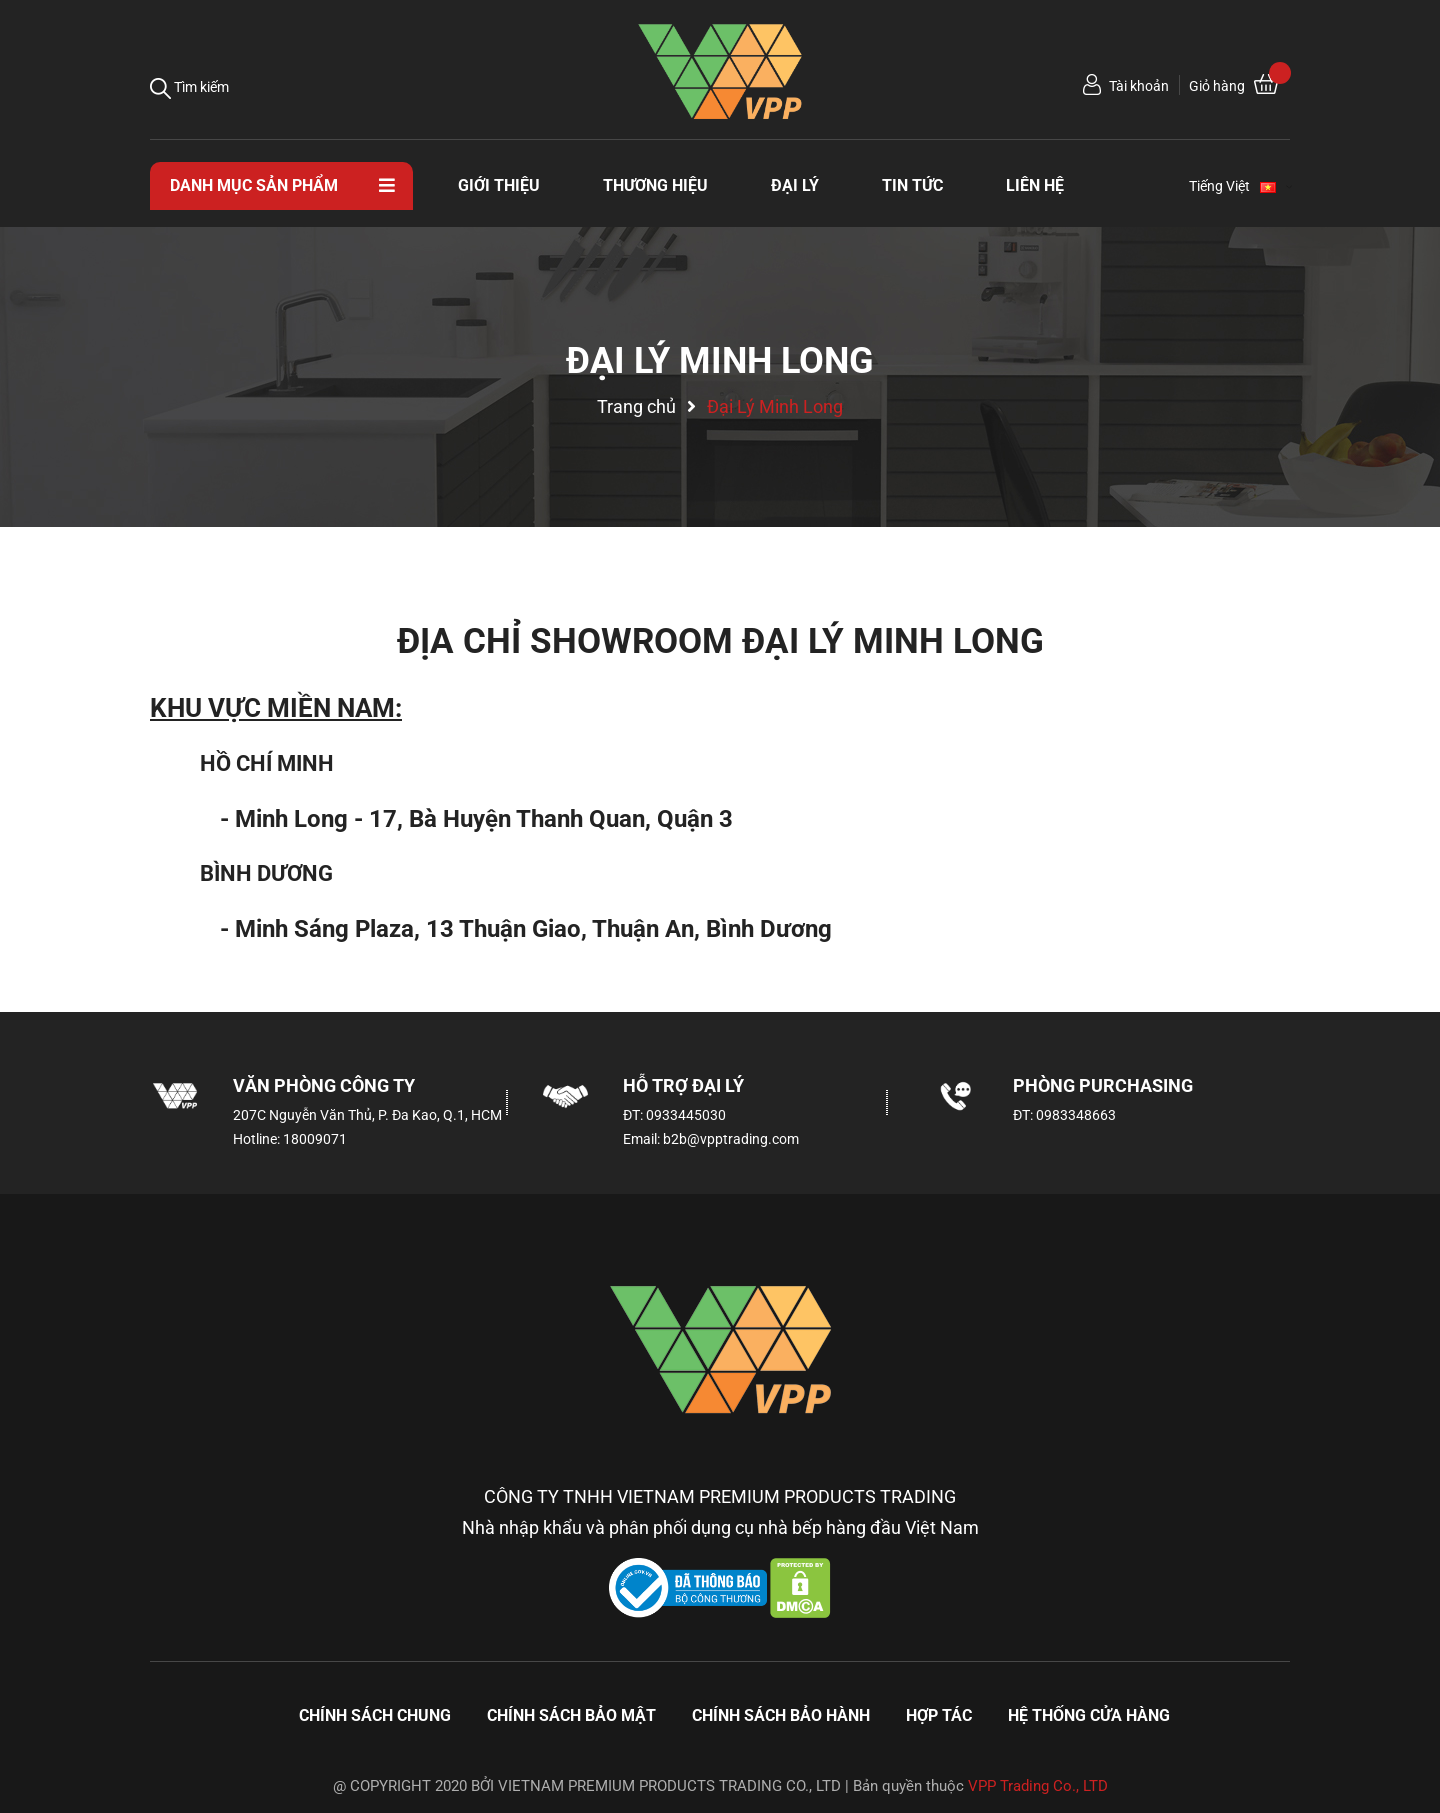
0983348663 (1076, 1115)
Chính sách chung (375, 1715)
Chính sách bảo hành (781, 1715)
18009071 (315, 1139)
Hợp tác (939, 1715)
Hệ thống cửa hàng (1089, 1715)
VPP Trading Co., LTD (1038, 1786)
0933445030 (686, 1115)
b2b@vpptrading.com (731, 1139)
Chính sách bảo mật (571, 1715)
